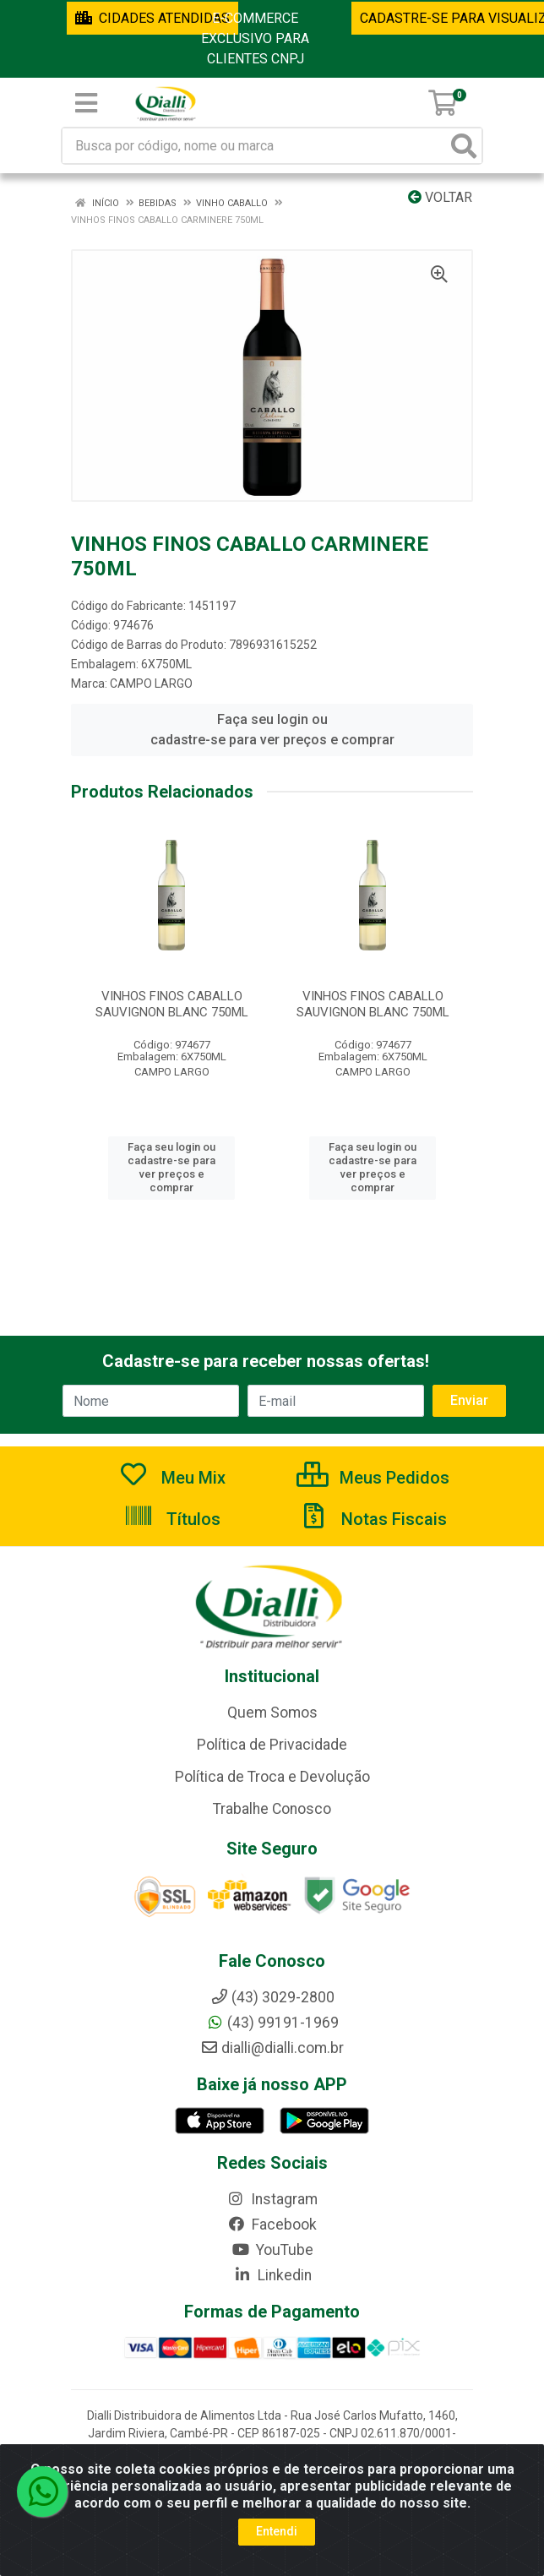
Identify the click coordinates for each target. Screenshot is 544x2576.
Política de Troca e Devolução (272, 1776)
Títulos (171, 1519)
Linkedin (272, 2275)
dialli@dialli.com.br (272, 2048)
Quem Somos (272, 1712)
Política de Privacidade (272, 1744)
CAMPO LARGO (151, 683)
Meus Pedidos (372, 1478)
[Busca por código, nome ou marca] (255, 145)
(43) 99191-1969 (272, 2022)
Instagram (272, 2199)
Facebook (272, 2224)
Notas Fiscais (372, 1519)
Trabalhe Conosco (272, 1808)
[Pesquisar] (463, 145)
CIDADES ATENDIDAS (152, 18)
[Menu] (86, 103)
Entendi (276, 2531)
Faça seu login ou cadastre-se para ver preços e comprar (272, 729)
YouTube (272, 2249)
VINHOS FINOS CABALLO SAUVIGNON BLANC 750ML (171, 1004)
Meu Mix (172, 1478)
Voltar (440, 197)
